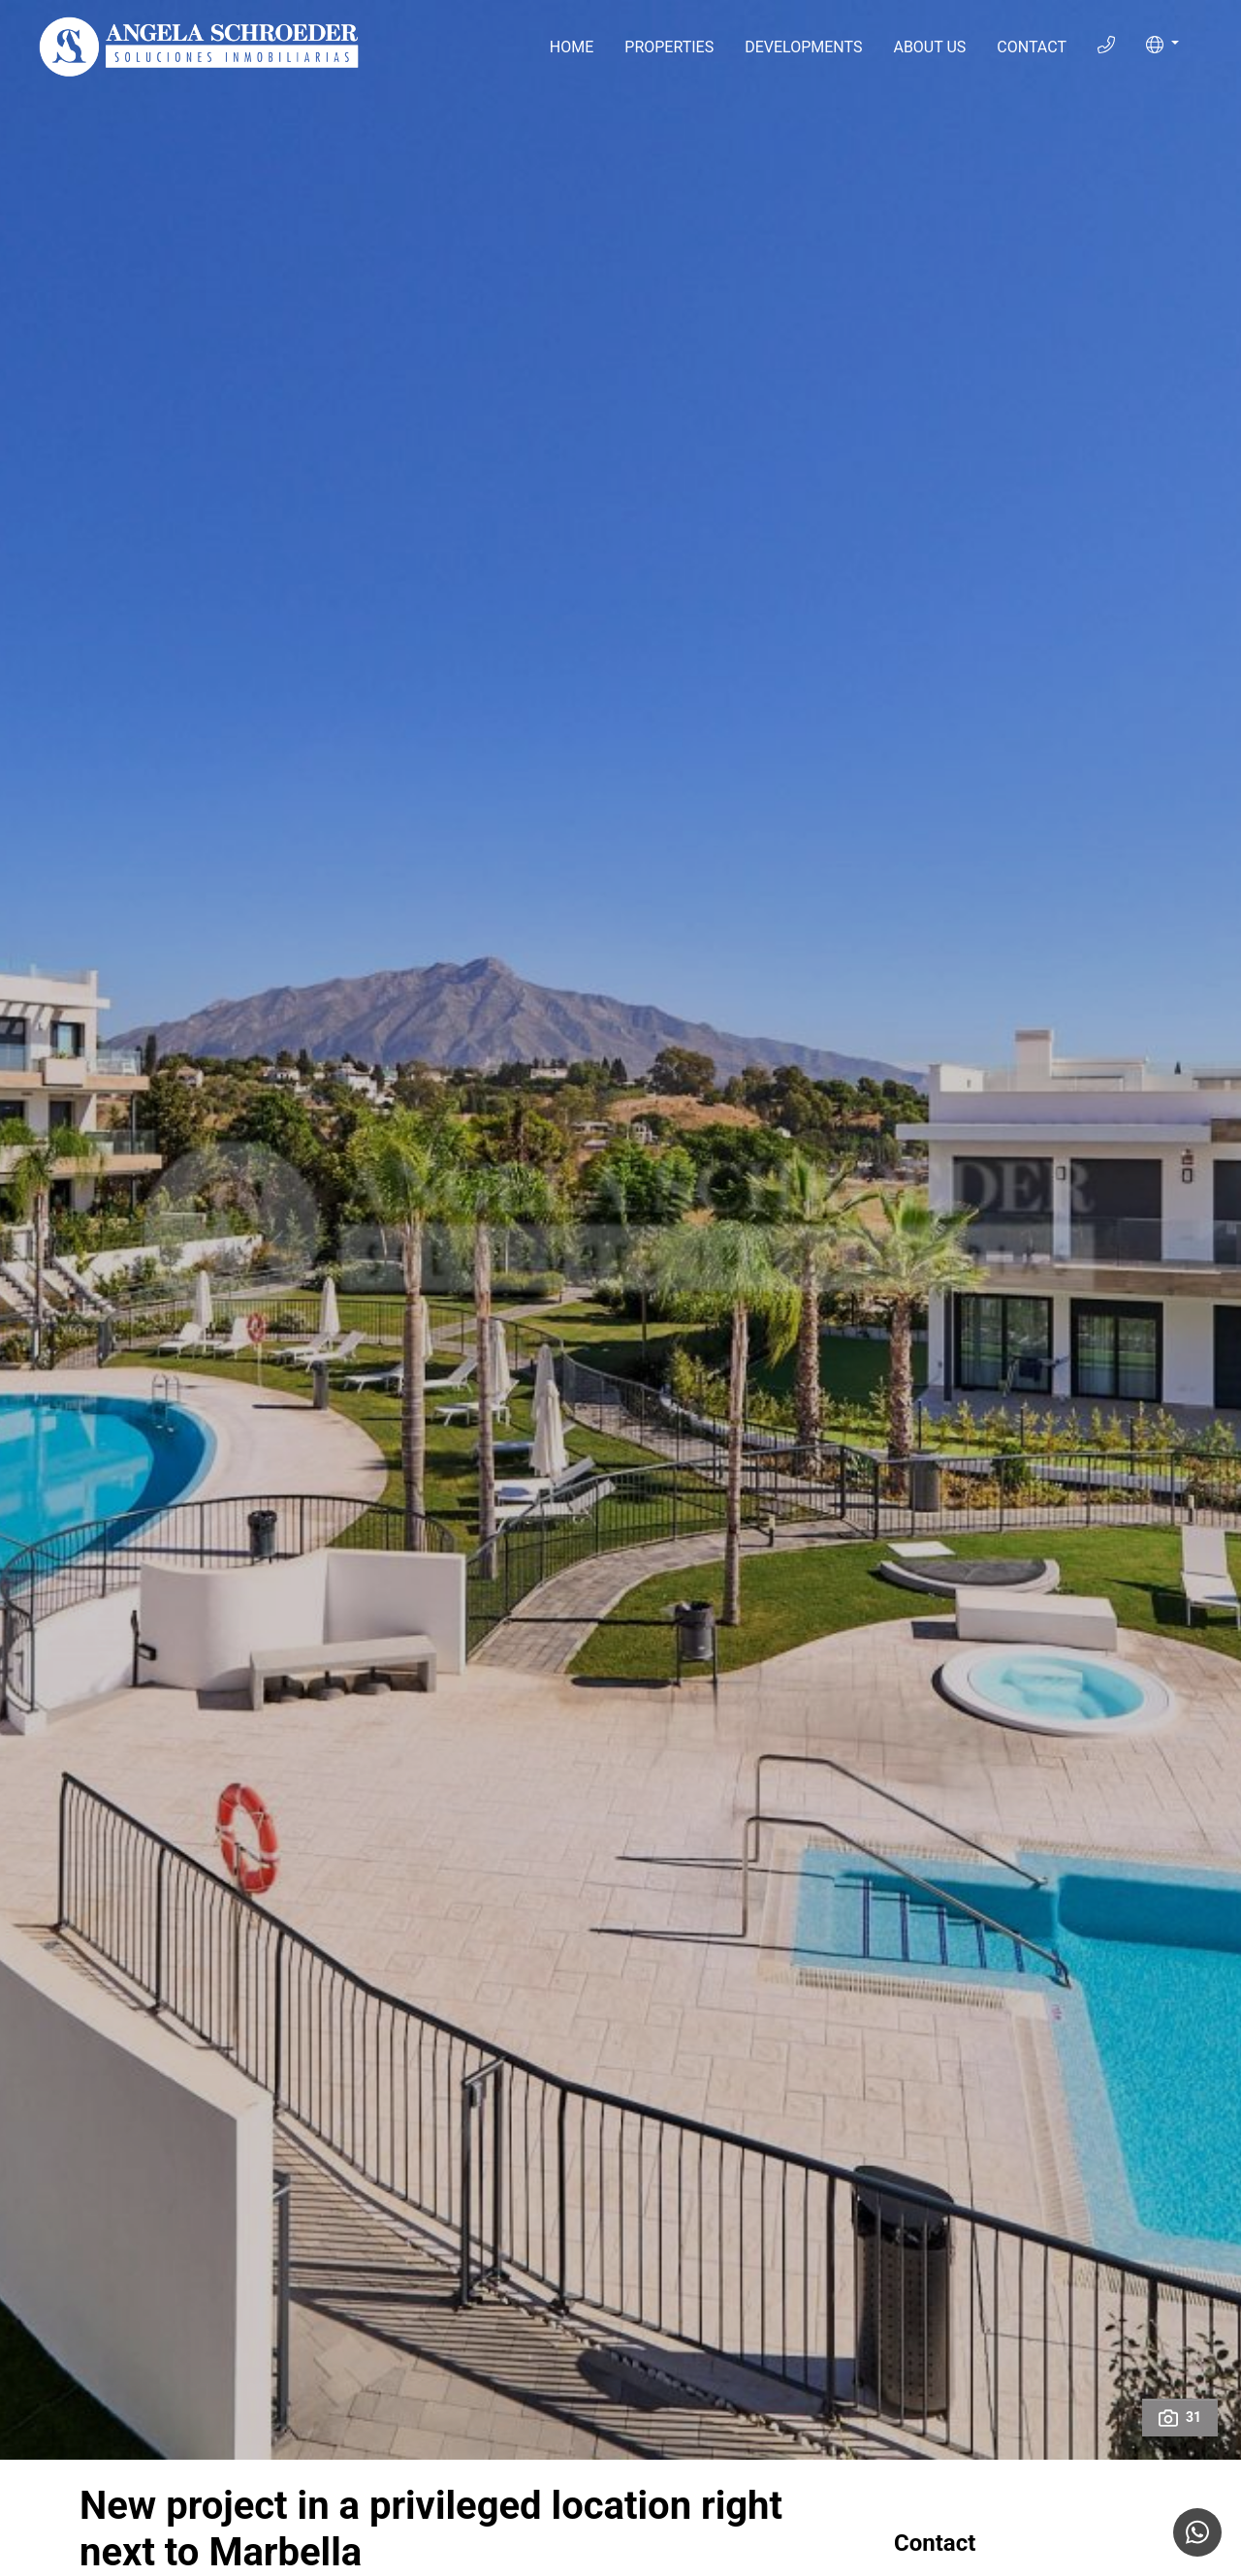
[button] (1162, 44)
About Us (929, 47)
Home (571, 47)
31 (1180, 2418)
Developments (803, 47)
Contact (1031, 47)
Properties (669, 47)
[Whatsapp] (1197, 2532)
